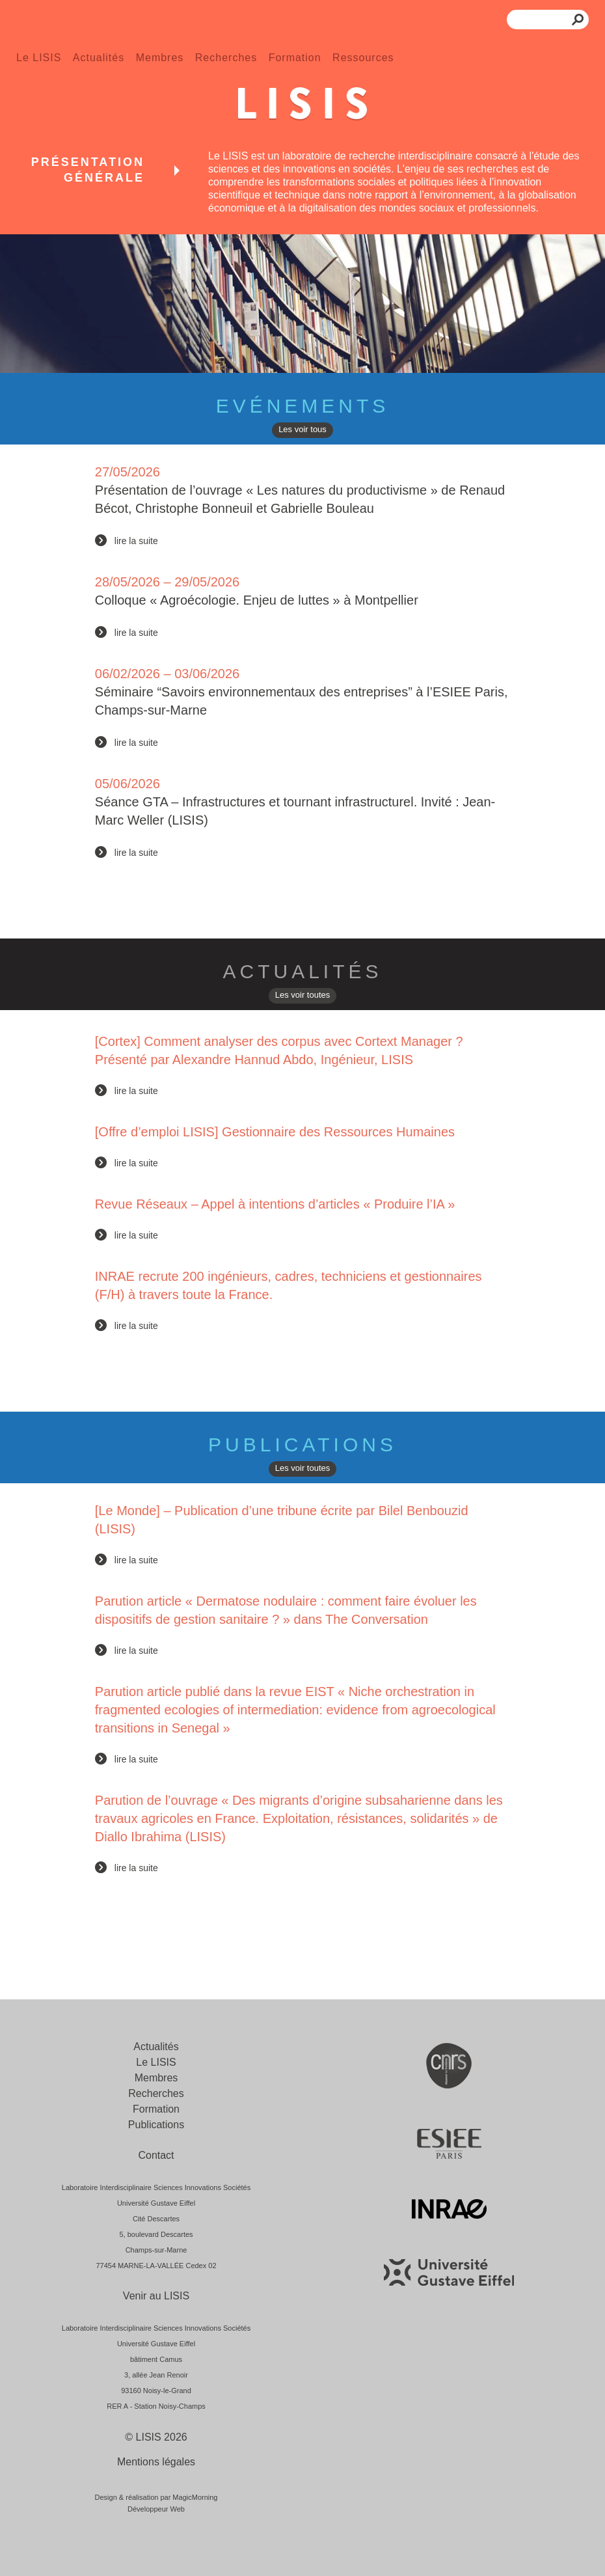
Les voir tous (302, 429)
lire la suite (136, 541)
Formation (295, 57)
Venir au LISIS (156, 2295)
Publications (156, 2124)
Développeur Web (156, 2509)
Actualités (98, 57)
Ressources (363, 57)
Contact (156, 2155)
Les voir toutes (302, 995)
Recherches (226, 57)
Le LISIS (38, 57)
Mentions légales (156, 2461)
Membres (160, 57)
